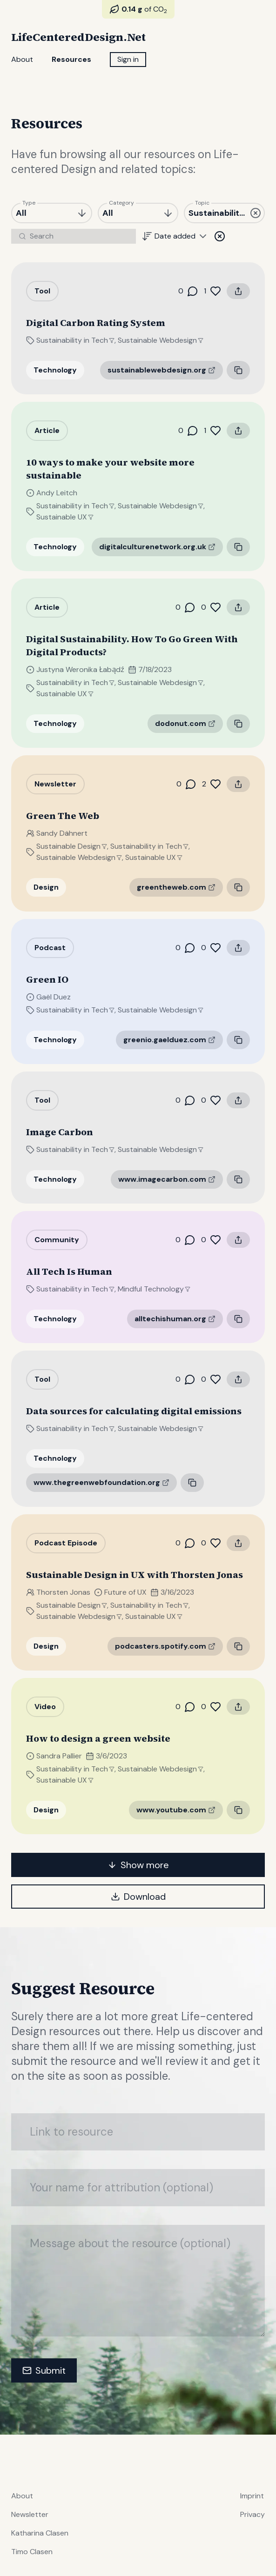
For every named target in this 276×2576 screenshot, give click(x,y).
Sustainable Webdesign (160, 340)
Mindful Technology (154, 1289)
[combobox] (51, 213)
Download (138, 1896)
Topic (202, 203)
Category (121, 203)
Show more (138, 1865)
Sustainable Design (71, 846)
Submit (44, 2370)
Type (28, 203)
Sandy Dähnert (62, 833)
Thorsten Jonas (63, 1592)
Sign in (128, 59)
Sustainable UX (65, 517)
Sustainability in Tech (75, 340)
